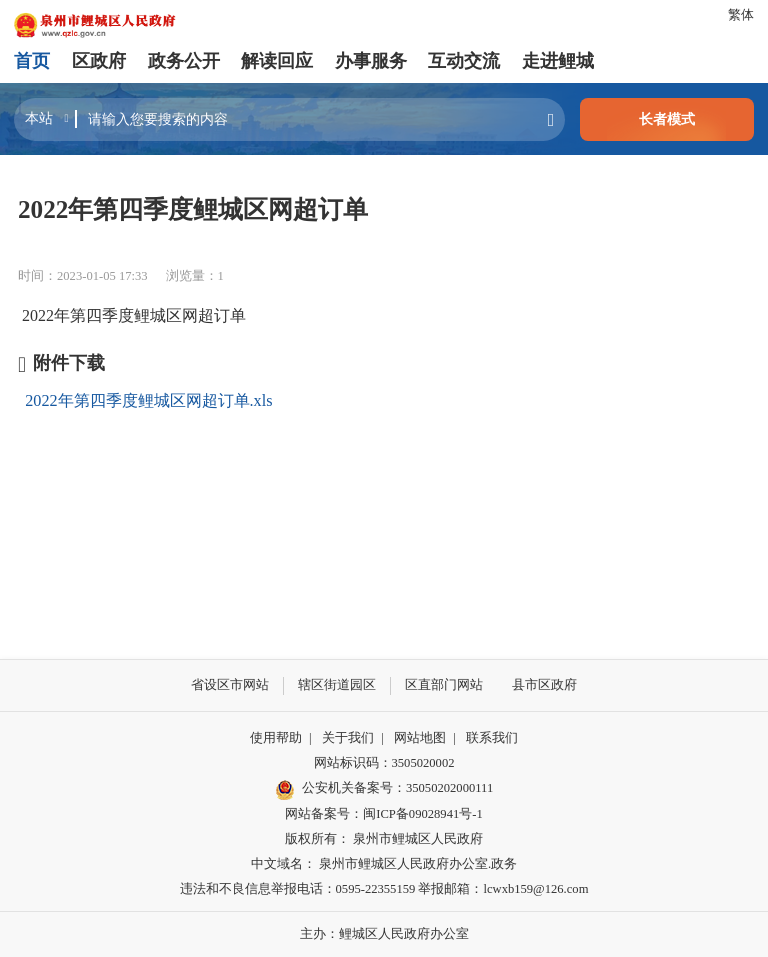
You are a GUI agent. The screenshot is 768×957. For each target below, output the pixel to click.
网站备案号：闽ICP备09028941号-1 (383, 814)
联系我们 (492, 738)
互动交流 (464, 61)
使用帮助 (276, 738)
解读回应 (277, 61)
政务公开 (184, 61)
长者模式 (667, 119)
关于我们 (348, 738)
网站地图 (420, 738)
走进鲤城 (558, 61)
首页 (32, 61)
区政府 (99, 61)
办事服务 (371, 61)
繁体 (741, 15)
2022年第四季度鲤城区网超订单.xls (148, 401)
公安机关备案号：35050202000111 (384, 790)
